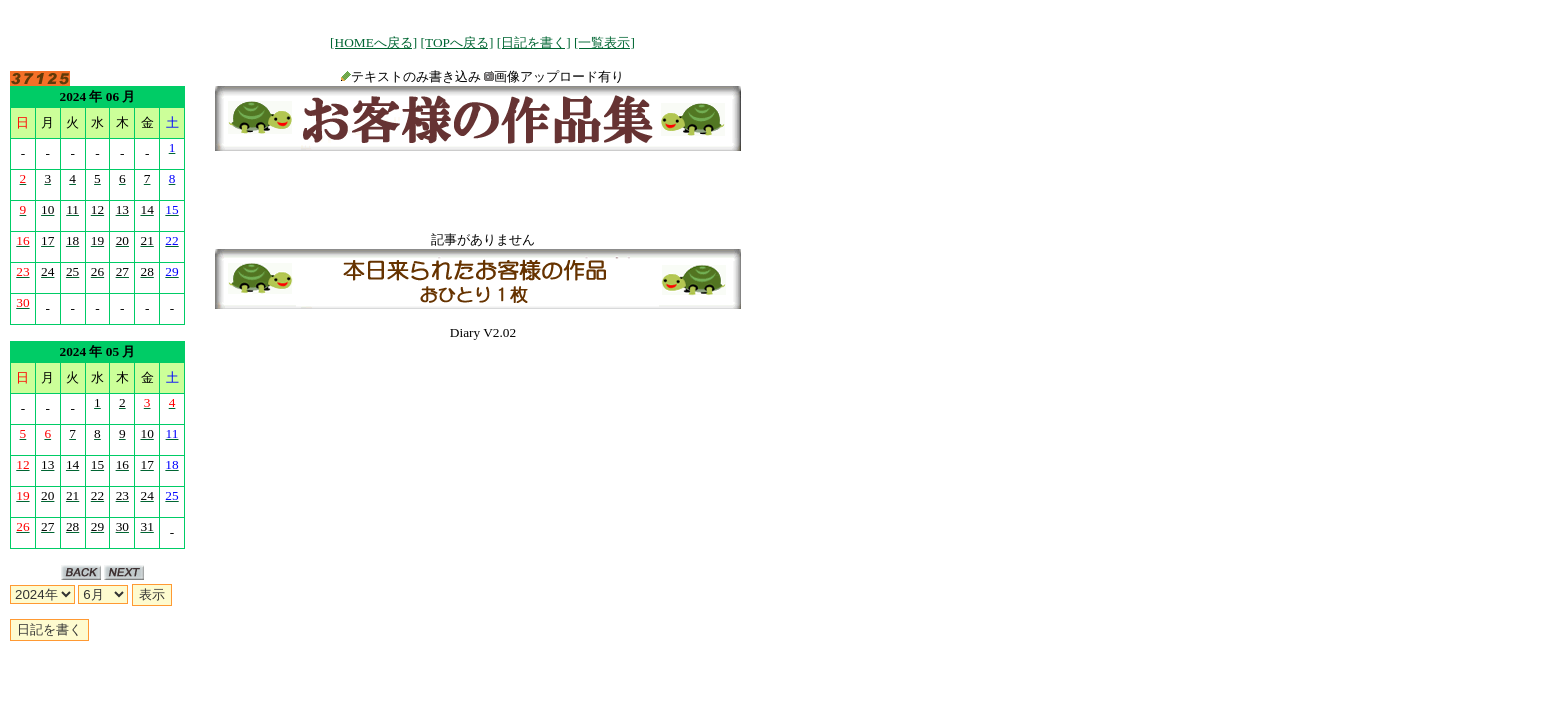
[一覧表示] (604, 42)
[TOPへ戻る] (457, 42)
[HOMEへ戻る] (373, 42)
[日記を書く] (534, 42)
